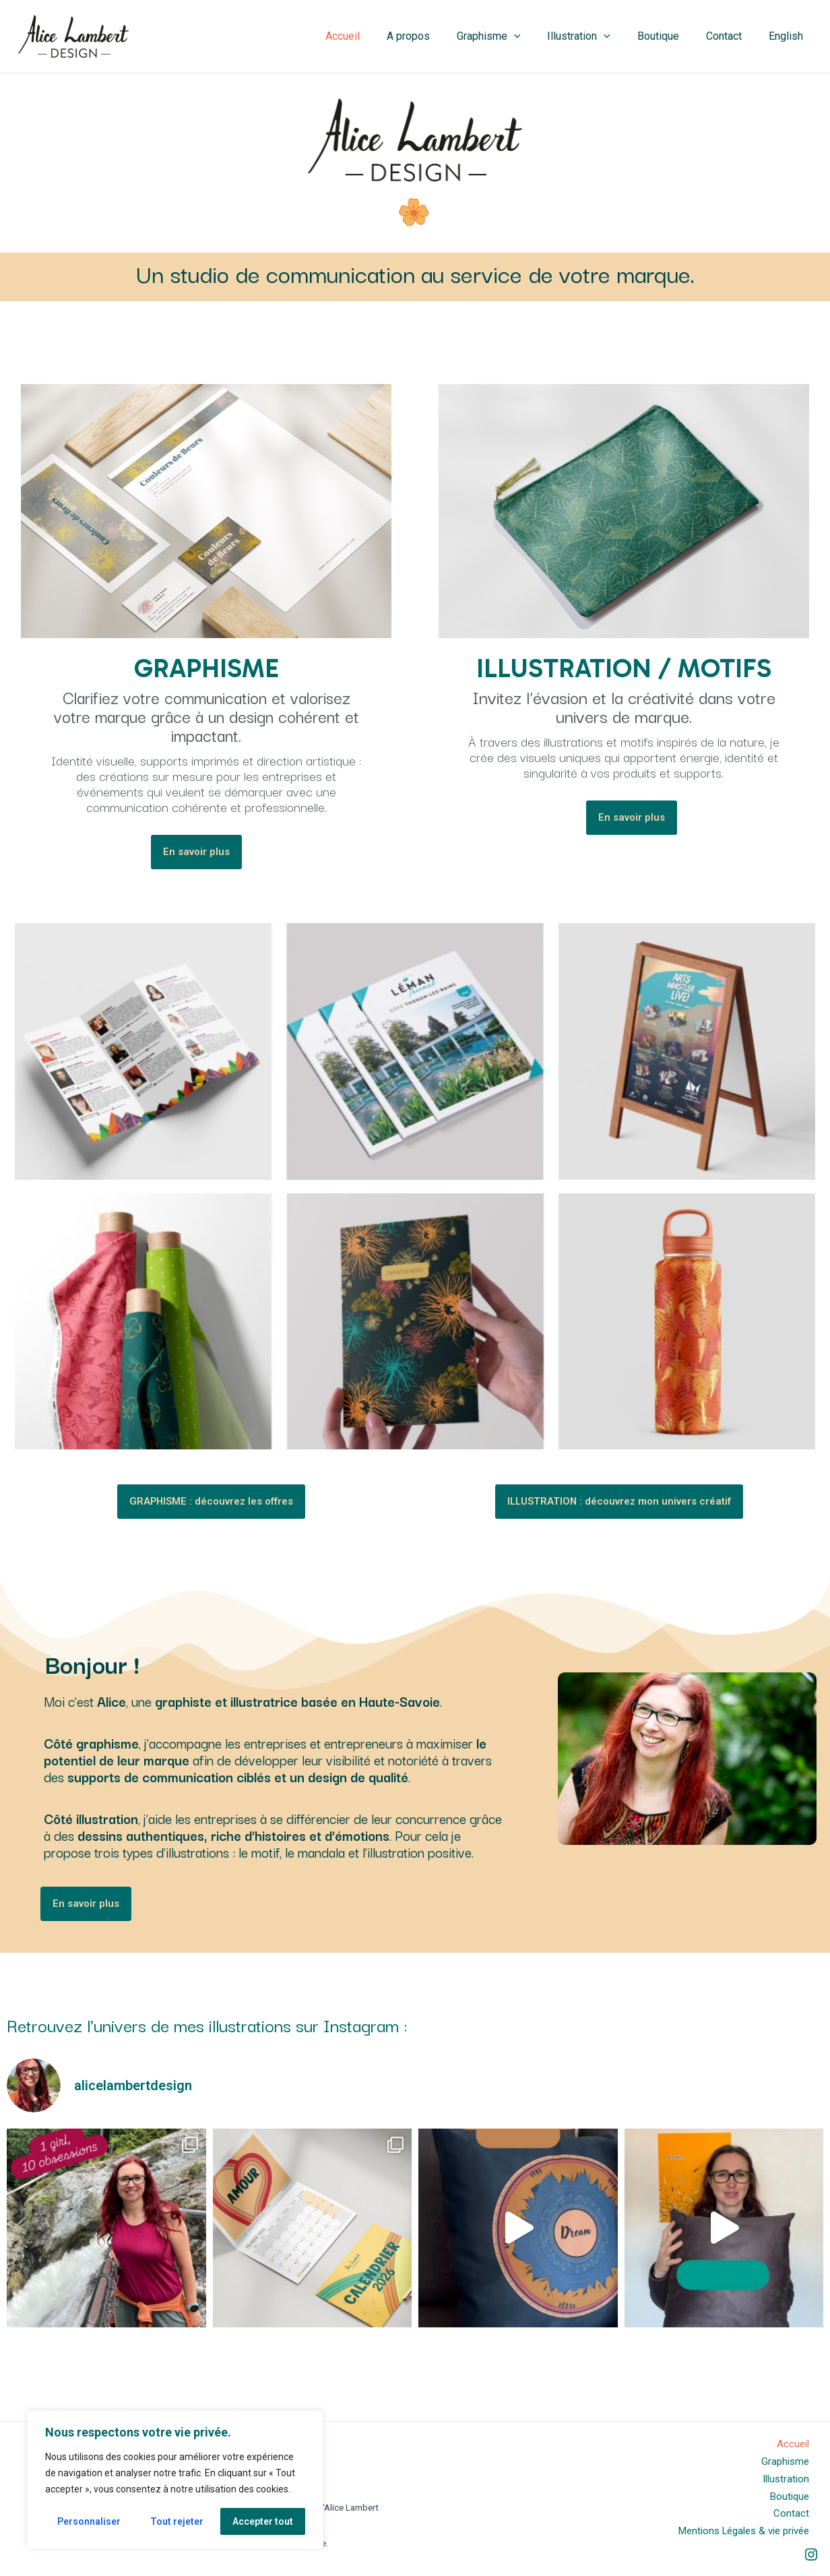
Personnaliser (89, 2521)
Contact (732, 36)
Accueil (377, 36)
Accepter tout (262, 2521)
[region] (175, 2479)
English (788, 36)
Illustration (597, 36)
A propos (437, 36)
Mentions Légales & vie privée (747, 2530)
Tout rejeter (176, 2521)
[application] (538, 36)
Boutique (672, 36)
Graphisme (513, 36)
